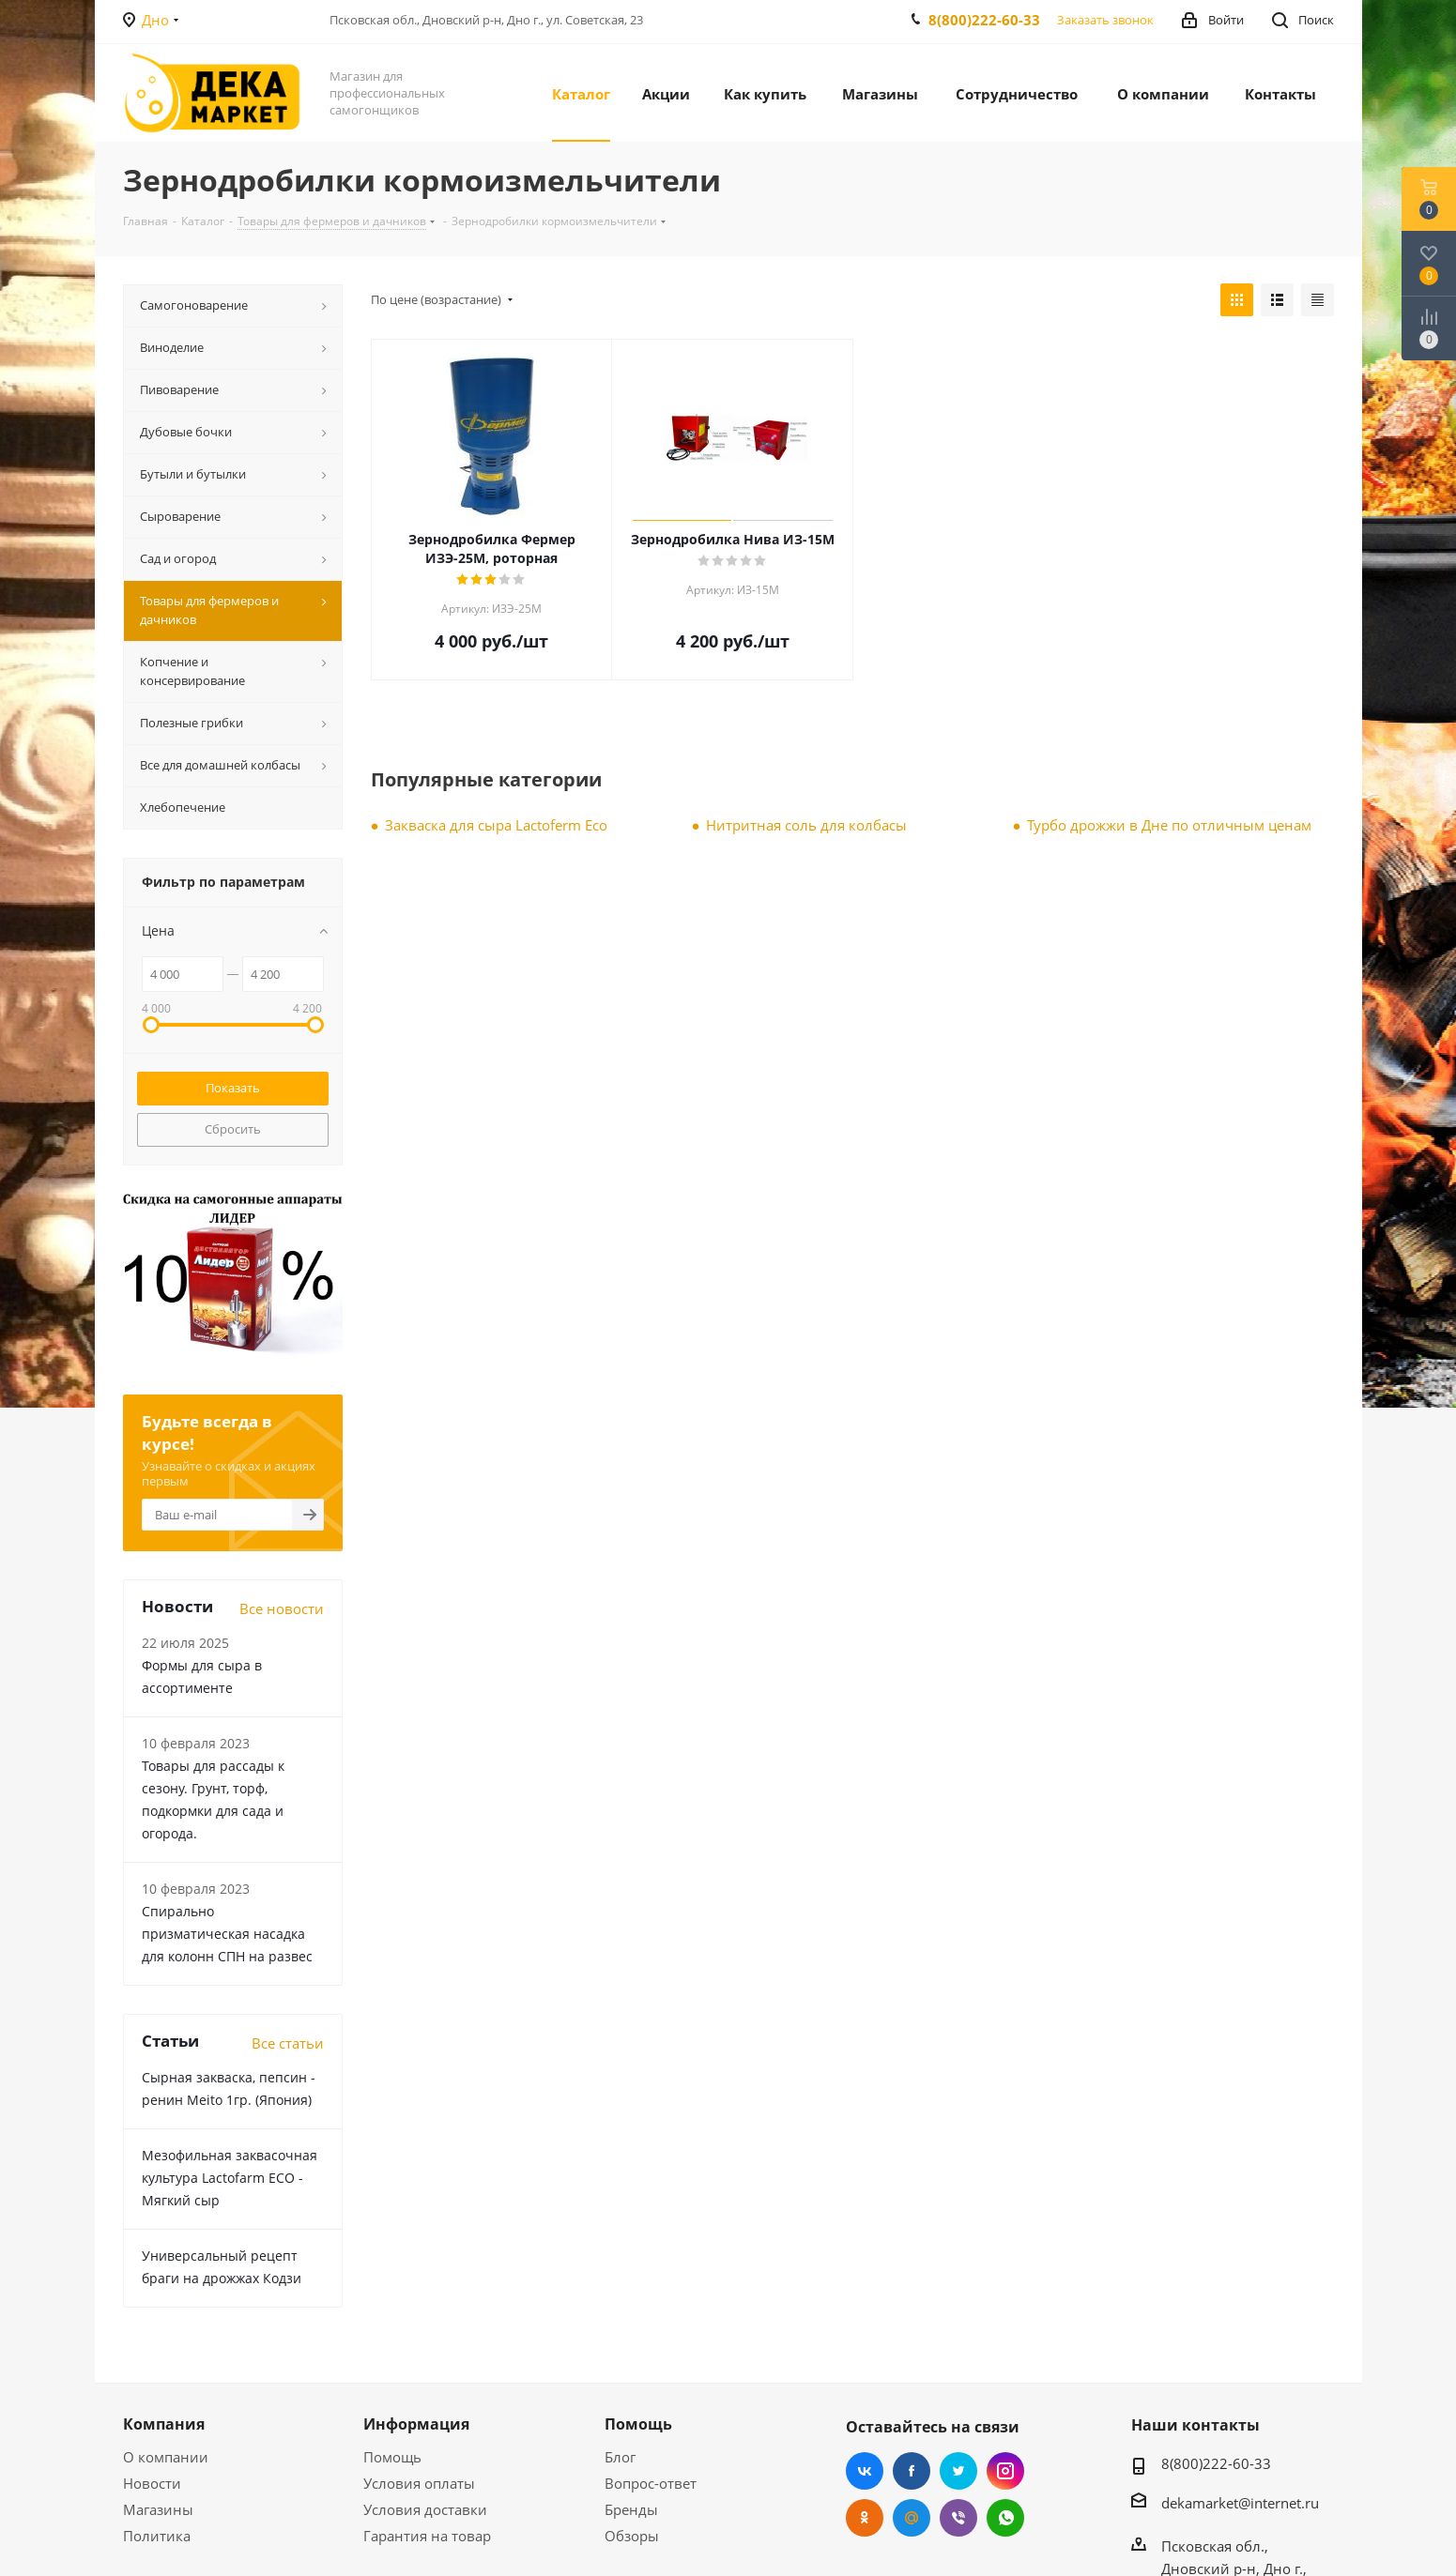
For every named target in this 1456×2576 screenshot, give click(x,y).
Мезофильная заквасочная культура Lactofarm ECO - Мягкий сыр (229, 2177)
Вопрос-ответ (651, 2483)
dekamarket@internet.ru (1240, 2502)
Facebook (911, 2471)
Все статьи (288, 2043)
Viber (958, 2518)
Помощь (392, 2456)
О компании (165, 2456)
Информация (416, 2424)
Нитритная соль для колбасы (806, 824)
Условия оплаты (419, 2483)
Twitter (958, 2471)
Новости (152, 2483)
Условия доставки (425, 2509)
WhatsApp (1005, 2518)
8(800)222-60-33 (984, 19)
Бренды (631, 2509)
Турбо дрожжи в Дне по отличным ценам (1169, 824)
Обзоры (632, 2535)
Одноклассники (864, 2518)
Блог (620, 2456)
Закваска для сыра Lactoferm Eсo (496, 824)
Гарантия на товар (427, 2535)
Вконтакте (864, 2471)
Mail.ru (911, 2518)
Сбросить (233, 1128)
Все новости (281, 1608)
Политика (157, 2535)
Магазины (158, 2509)
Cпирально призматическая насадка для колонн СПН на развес (227, 1933)
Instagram (1005, 2471)
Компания (164, 2424)
